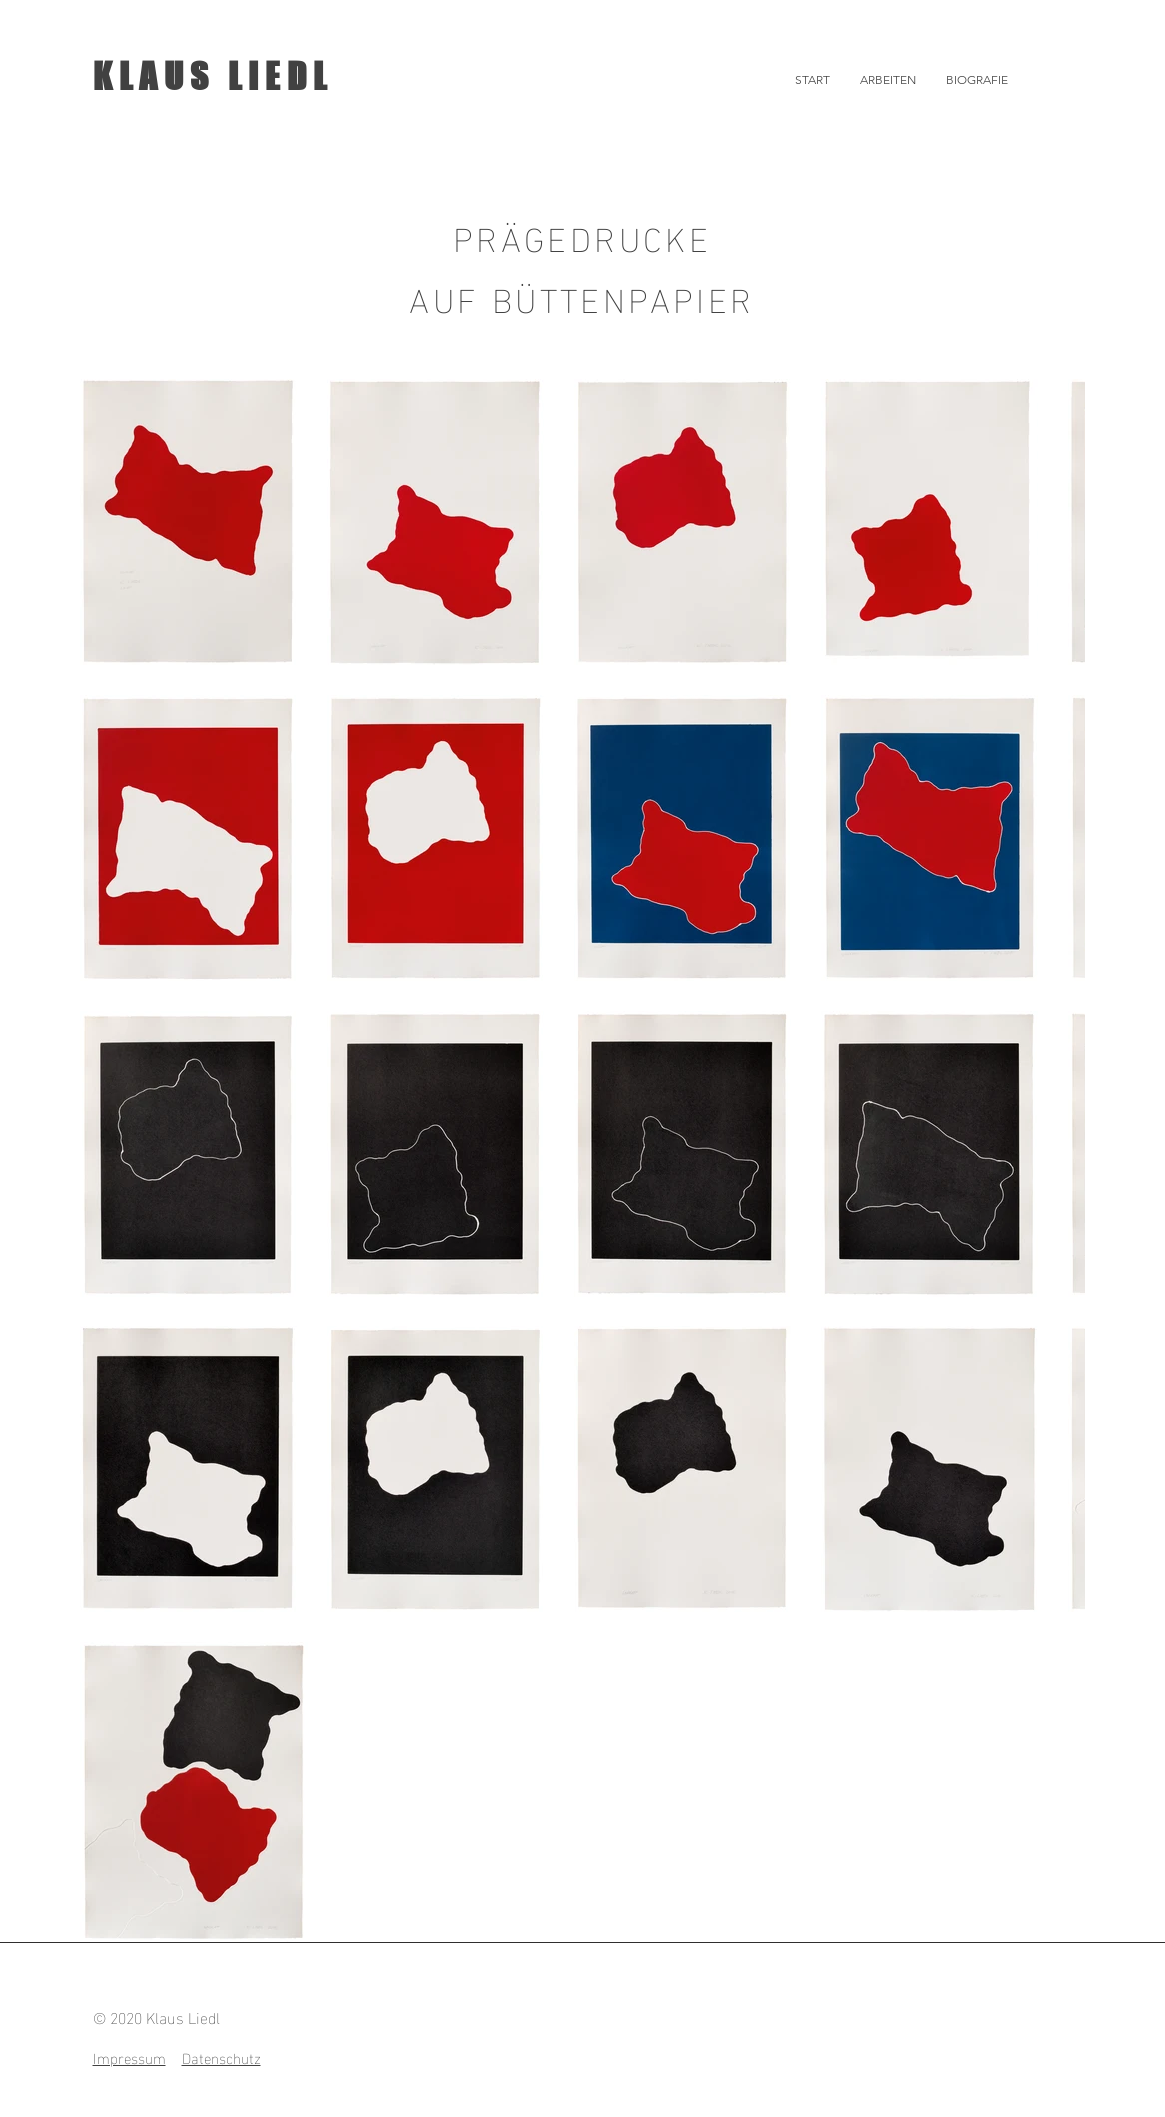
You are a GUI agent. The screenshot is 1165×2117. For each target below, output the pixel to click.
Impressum (129, 2057)
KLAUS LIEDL (213, 76)
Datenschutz (221, 2057)
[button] (888, 80)
